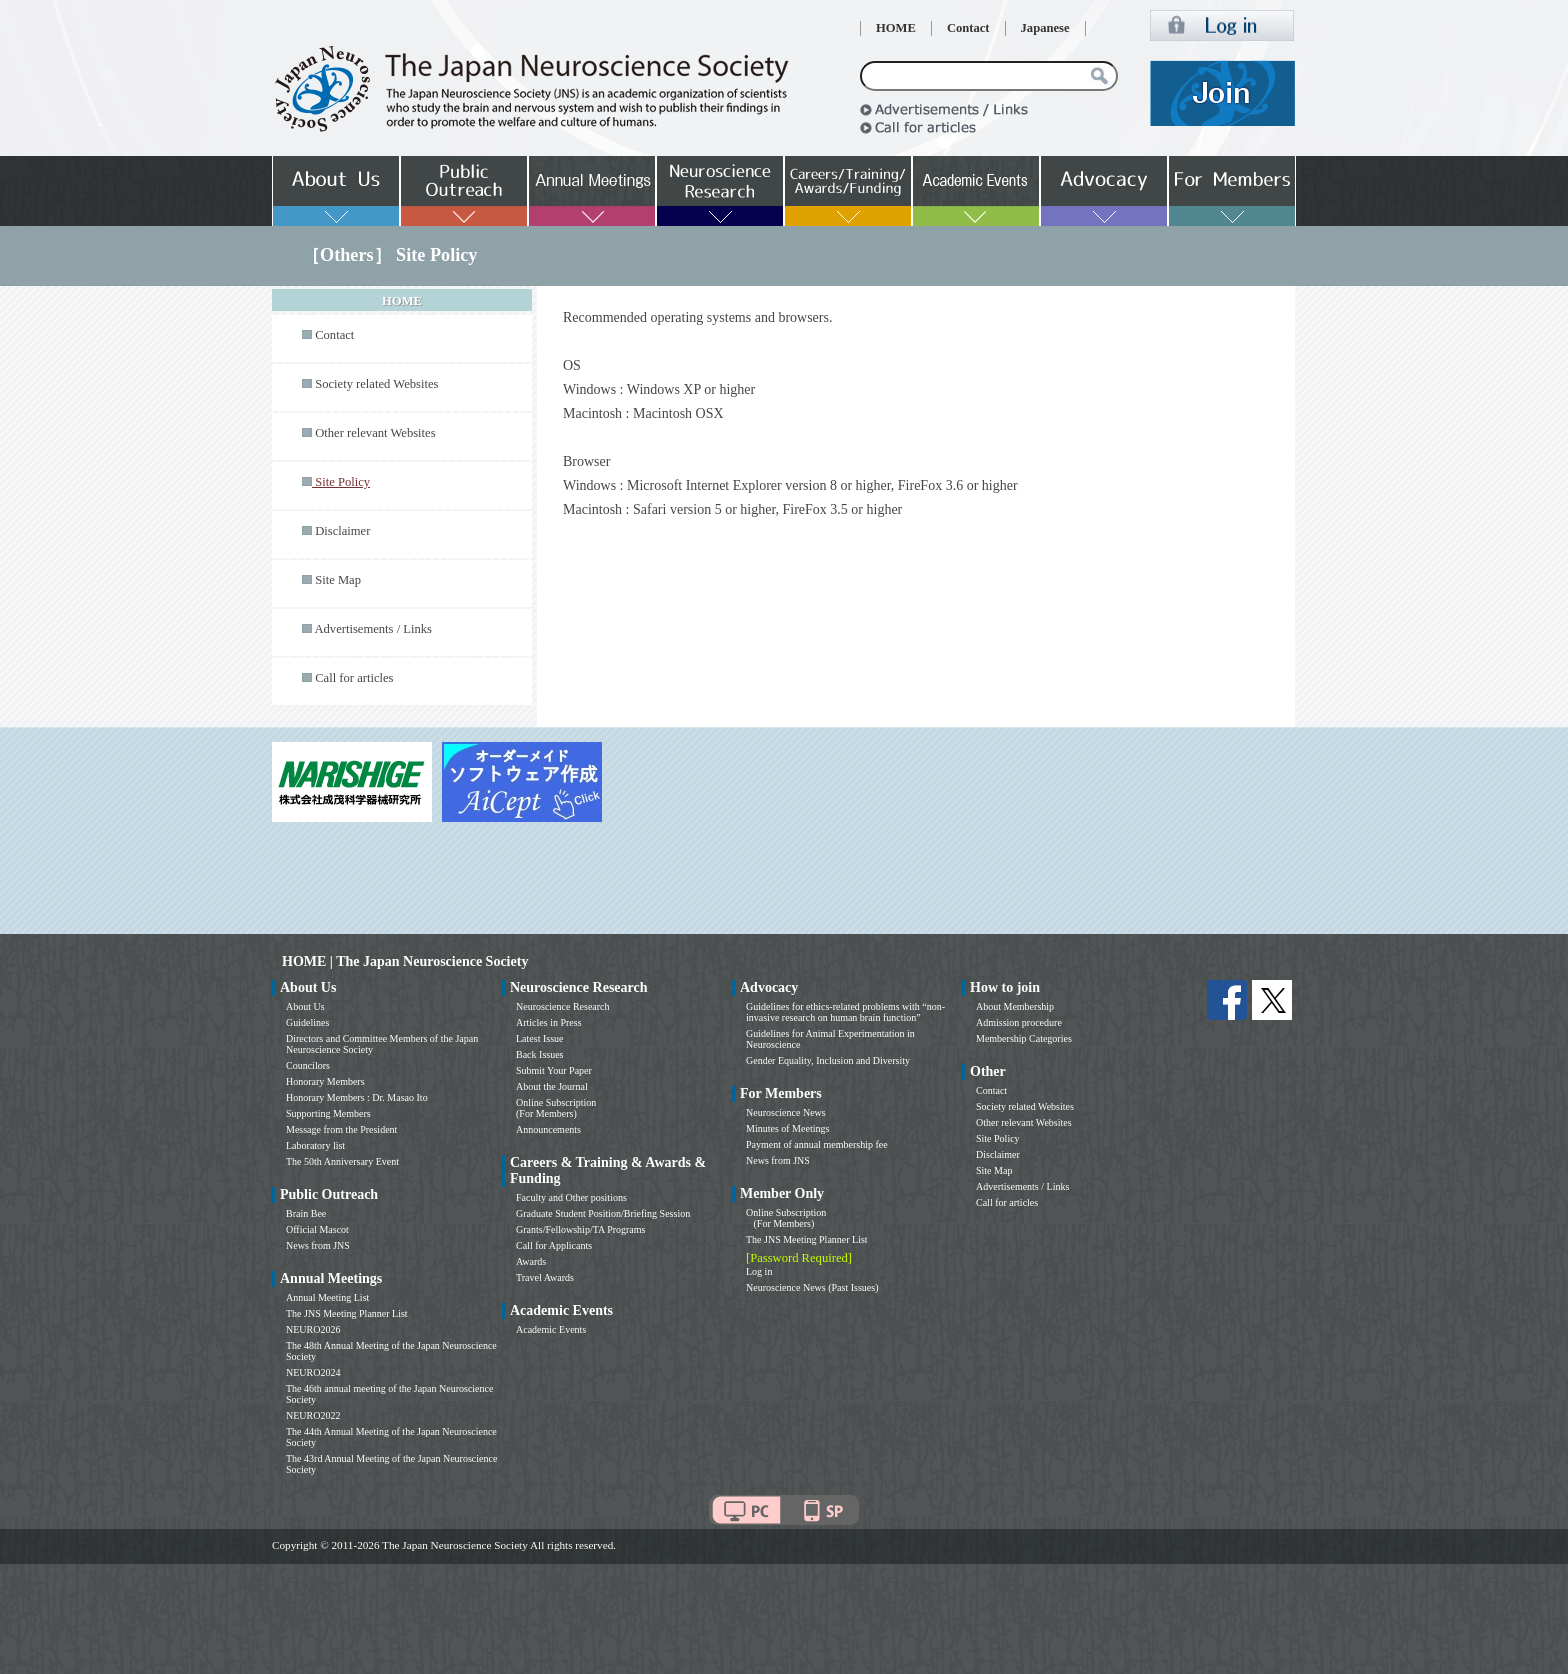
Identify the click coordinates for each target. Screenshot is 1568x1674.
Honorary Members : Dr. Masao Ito (357, 1097)
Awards (531, 1261)
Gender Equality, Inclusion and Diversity (828, 1060)
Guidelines (307, 1022)
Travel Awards (545, 1277)
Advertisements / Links (373, 629)
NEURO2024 (313, 1372)
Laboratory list (315, 1145)
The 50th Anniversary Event (342, 1161)
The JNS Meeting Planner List (347, 1313)
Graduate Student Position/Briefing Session (603, 1213)
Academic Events (551, 1329)
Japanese (1045, 28)
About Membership (1015, 1006)
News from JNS (318, 1245)
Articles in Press (549, 1022)
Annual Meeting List (327, 1297)
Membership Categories (1024, 1038)
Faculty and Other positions (571, 1197)
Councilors (308, 1065)
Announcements (548, 1129)
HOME (896, 28)
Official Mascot (317, 1229)
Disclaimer (342, 531)
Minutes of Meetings (787, 1128)
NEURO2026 (313, 1329)
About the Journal (552, 1086)
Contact (968, 28)
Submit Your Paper (554, 1070)
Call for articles (354, 678)
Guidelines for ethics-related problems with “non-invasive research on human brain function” (845, 1012)
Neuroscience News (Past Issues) (812, 1287)
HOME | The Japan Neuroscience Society (405, 961)
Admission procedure (1019, 1022)
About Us (305, 1006)
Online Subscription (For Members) (556, 1108)
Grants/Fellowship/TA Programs (580, 1229)
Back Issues (540, 1054)
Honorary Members (325, 1081)
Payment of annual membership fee (817, 1144)
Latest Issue (540, 1038)
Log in (759, 1271)
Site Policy (998, 1138)
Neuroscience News (786, 1112)
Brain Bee (306, 1213)
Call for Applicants (554, 1245)
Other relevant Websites (375, 433)
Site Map (338, 580)
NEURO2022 (313, 1415)
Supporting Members (328, 1113)
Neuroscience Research (563, 1006)
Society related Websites (376, 384)
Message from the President (341, 1129)
